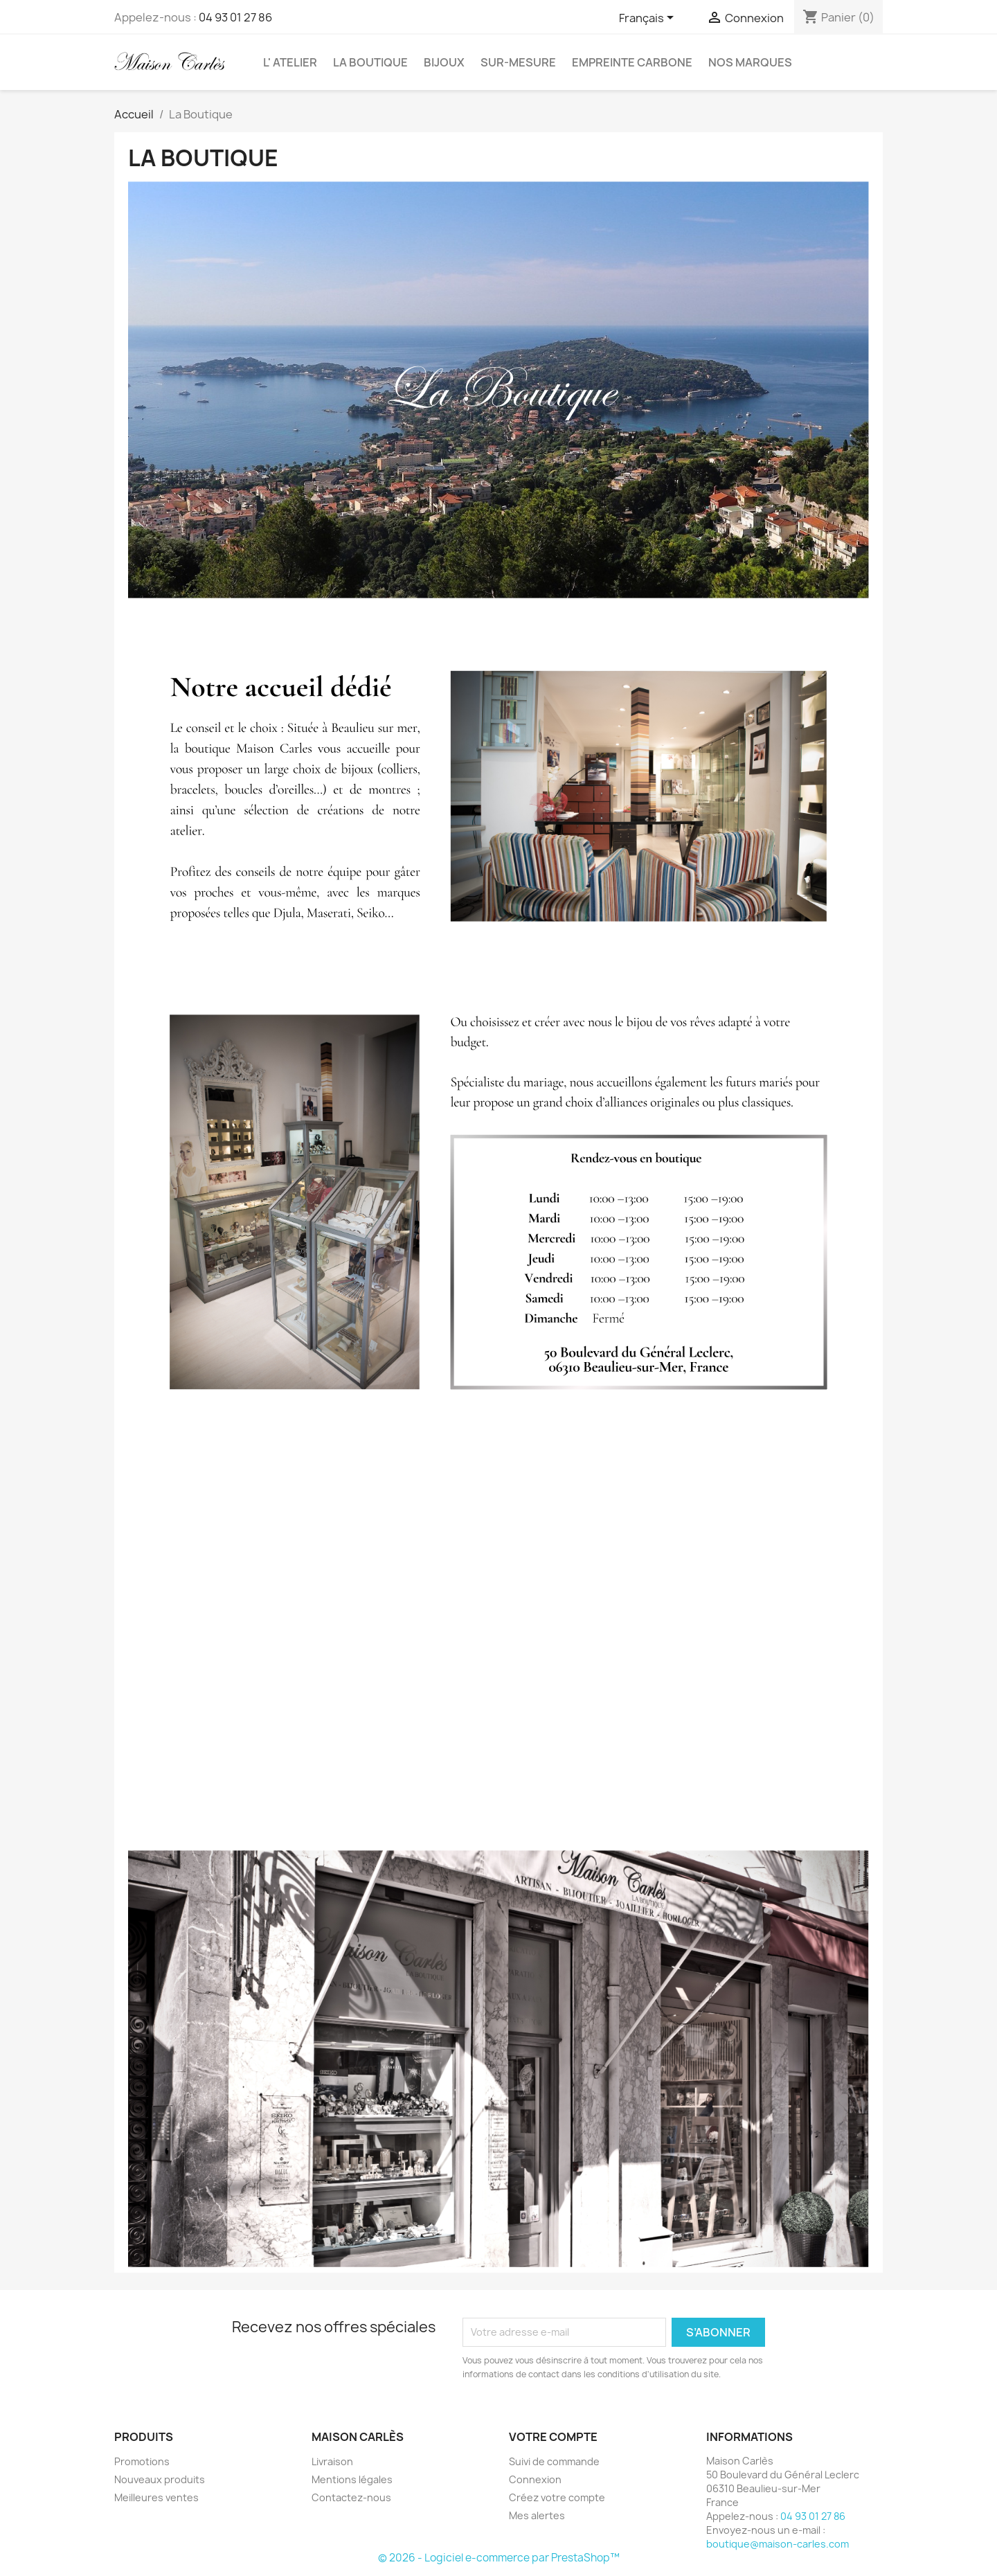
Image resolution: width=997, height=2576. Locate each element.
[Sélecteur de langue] (649, 18)
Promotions (142, 2461)
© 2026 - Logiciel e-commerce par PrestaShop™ (499, 2557)
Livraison (332, 2461)
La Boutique (370, 62)
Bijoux (444, 62)
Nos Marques (750, 62)
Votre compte (553, 2436)
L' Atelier (290, 62)
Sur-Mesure (518, 62)
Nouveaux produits (159, 2479)
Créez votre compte (557, 2497)
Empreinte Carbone (632, 62)
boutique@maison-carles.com (777, 2543)
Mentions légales (352, 2479)
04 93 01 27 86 (235, 17)
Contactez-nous (351, 2497)
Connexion (535, 2479)
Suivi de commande (554, 2461)
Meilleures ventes (156, 2497)
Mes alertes (537, 2515)
